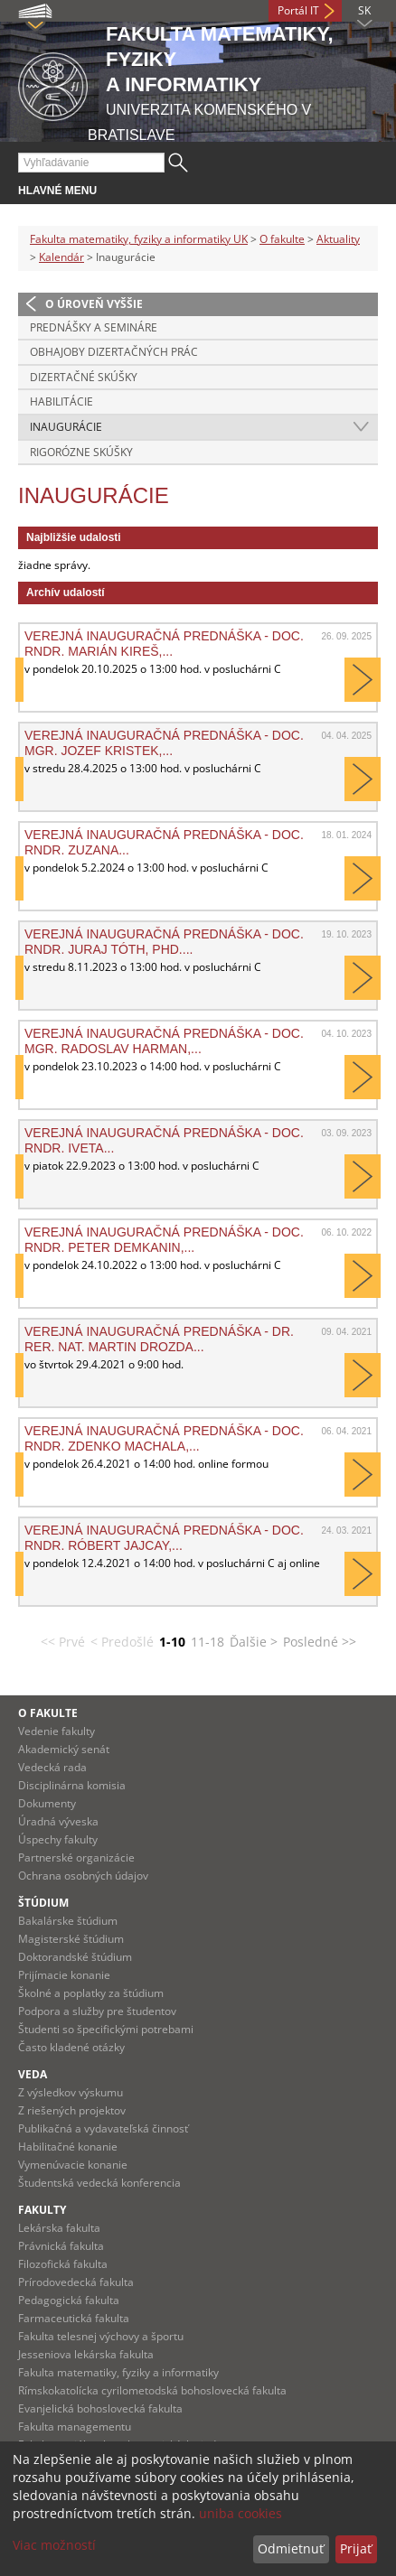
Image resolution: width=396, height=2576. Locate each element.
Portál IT (298, 10)
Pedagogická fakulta (68, 2300)
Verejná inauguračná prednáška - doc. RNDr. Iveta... (164, 1139)
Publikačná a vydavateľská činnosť (103, 2128)
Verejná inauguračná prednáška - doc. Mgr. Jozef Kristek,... (164, 742)
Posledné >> (319, 1641)
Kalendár (61, 257)
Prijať (356, 2548)
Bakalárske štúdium (68, 1920)
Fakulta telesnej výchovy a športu (101, 2336)
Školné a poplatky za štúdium (91, 1993)
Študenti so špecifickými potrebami (105, 2029)
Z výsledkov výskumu (70, 2092)
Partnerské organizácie (76, 1857)
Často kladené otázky (71, 2047)
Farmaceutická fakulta (73, 2318)
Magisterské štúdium (71, 1938)
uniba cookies (240, 2513)
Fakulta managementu (74, 2426)
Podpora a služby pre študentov (97, 2011)
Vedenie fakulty (56, 1731)
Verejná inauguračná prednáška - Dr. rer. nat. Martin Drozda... (159, 1338)
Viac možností (54, 2544)
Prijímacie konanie (64, 1975)
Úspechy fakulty (58, 1839)
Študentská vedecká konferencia (99, 2182)
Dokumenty (47, 1803)
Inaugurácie (66, 426)
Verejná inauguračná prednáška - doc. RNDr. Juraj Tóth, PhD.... (164, 941)
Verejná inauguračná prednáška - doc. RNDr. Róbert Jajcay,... (164, 1537)
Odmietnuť (291, 2548)
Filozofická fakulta (63, 2264)
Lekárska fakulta (59, 2227)
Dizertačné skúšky (83, 377)
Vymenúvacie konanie (72, 2164)
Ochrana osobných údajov (83, 1875)
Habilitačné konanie (68, 2146)
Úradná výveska (58, 1821)
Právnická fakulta (61, 2246)
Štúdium (43, 1902)
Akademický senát (63, 1749)
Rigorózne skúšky (81, 452)
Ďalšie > (254, 1641)
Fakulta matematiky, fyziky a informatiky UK (139, 239)
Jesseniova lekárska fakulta (86, 2354)
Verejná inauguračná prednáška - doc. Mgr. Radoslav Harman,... (164, 1040)
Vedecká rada (52, 1767)
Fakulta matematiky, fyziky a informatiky (118, 2372)
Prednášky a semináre (93, 327)
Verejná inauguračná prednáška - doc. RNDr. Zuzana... (164, 841)
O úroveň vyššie (94, 304)
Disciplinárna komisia (72, 1785)
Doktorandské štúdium (75, 1957)
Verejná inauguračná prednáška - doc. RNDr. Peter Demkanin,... (164, 1239)
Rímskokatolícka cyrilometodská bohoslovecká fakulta (152, 2390)
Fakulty (42, 2209)
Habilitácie (61, 401)
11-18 (207, 1641)
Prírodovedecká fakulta (76, 2282)
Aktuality (338, 239)
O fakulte (282, 239)
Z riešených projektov (72, 2110)
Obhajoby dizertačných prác (114, 351)
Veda (32, 2074)
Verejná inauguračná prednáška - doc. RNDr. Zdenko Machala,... (164, 1437)
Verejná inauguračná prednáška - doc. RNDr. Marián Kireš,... (164, 643)
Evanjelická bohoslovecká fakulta (100, 2408)
